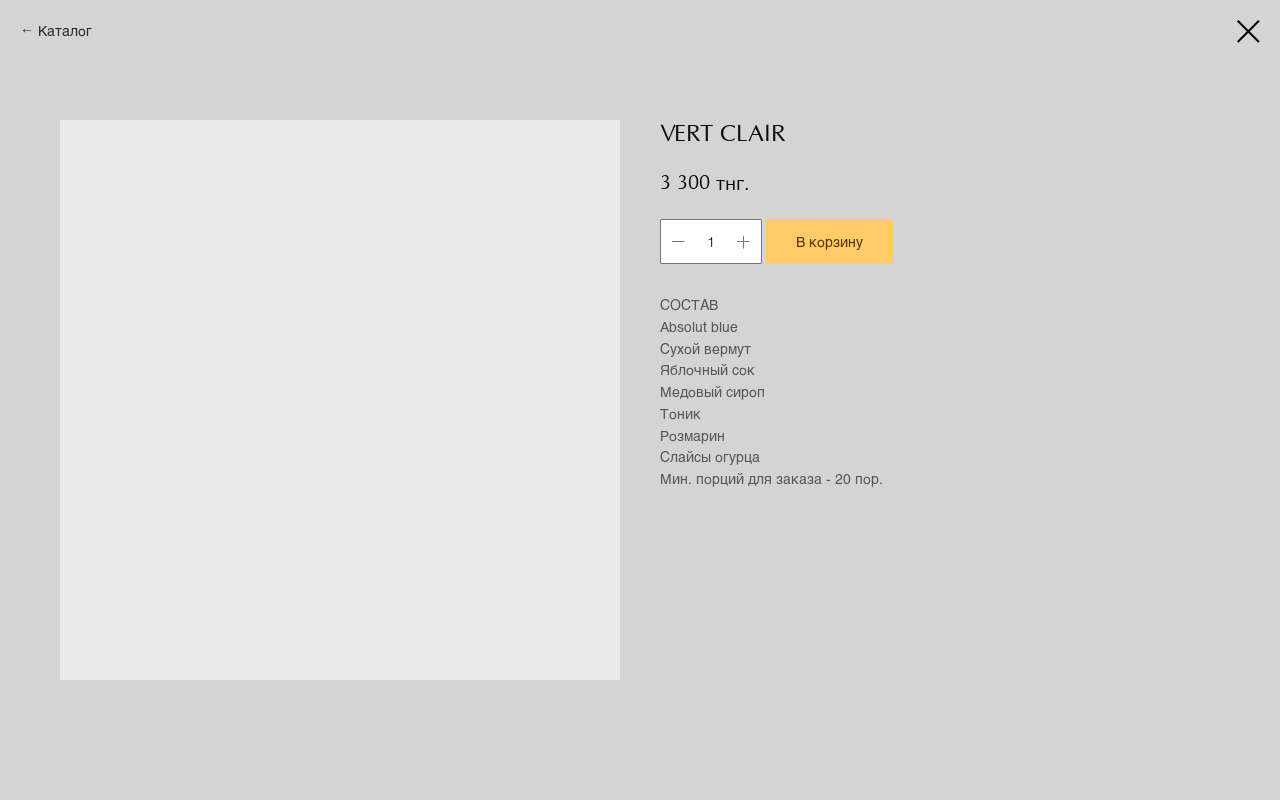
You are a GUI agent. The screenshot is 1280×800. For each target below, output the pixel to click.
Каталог (65, 30)
